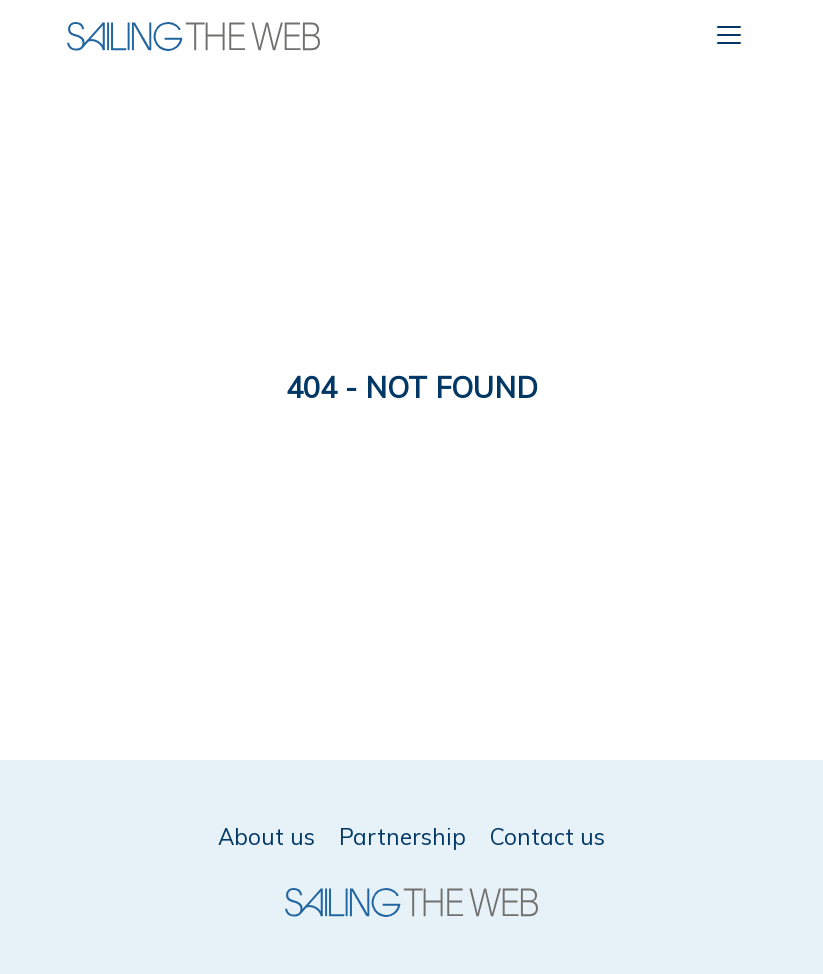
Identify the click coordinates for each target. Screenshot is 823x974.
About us (266, 836)
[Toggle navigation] (729, 35)
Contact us (547, 836)
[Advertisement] (411, 220)
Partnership (402, 836)
